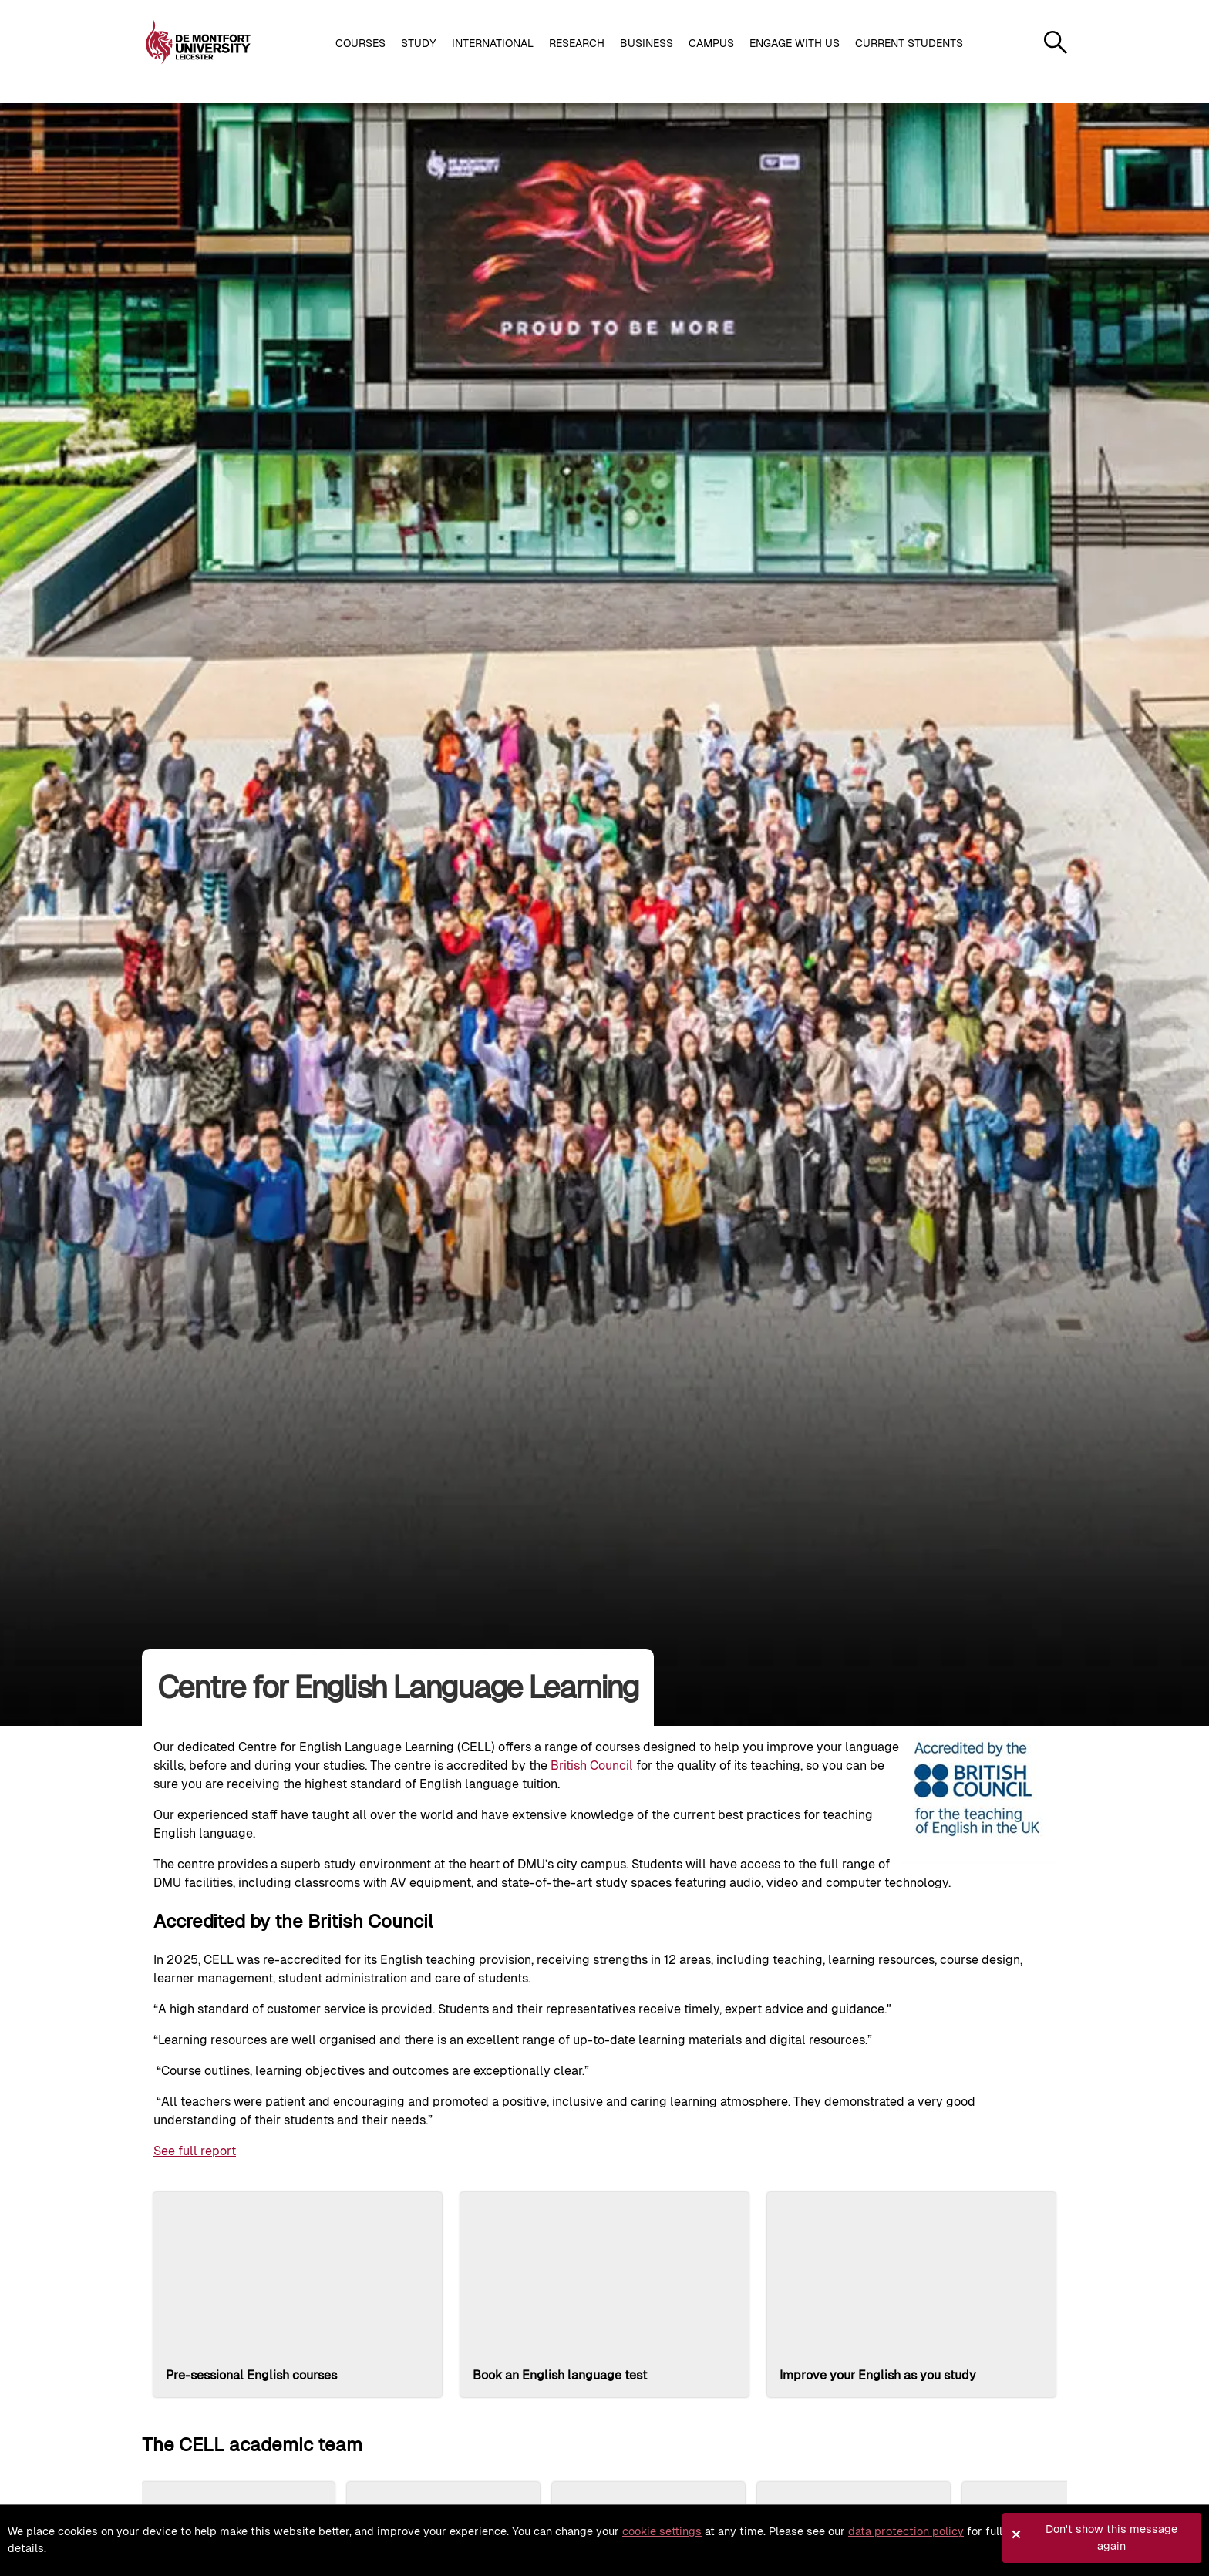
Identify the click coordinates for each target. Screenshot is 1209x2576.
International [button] (493, 43)
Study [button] (418, 43)
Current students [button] (909, 43)
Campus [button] (711, 43)
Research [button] (576, 43)
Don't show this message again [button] (1111, 2537)
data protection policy (906, 2531)
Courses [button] (360, 43)
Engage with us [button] (794, 43)
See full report (194, 2151)
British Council (592, 1765)
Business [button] (646, 43)
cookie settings (662, 2531)
